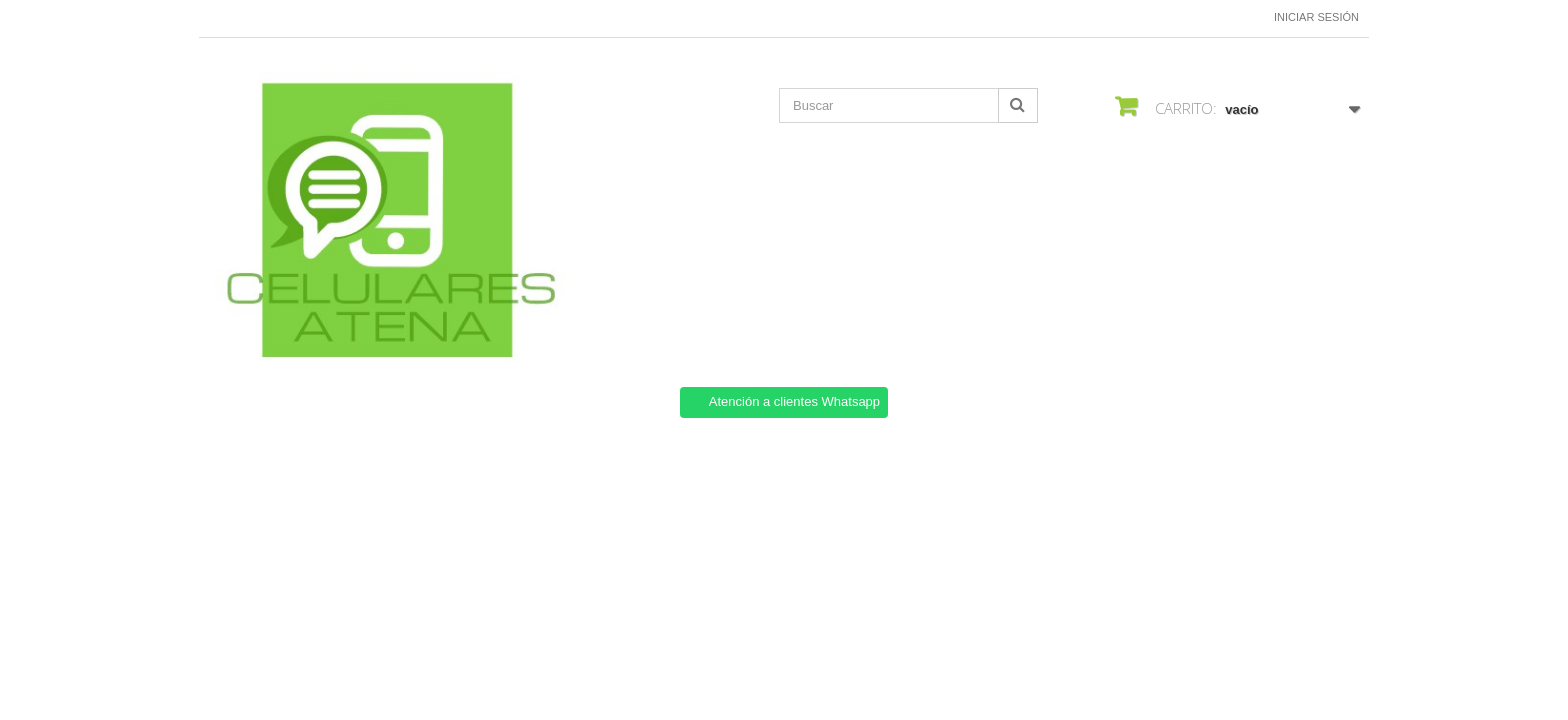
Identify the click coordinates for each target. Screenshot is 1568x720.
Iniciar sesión (1316, 17)
